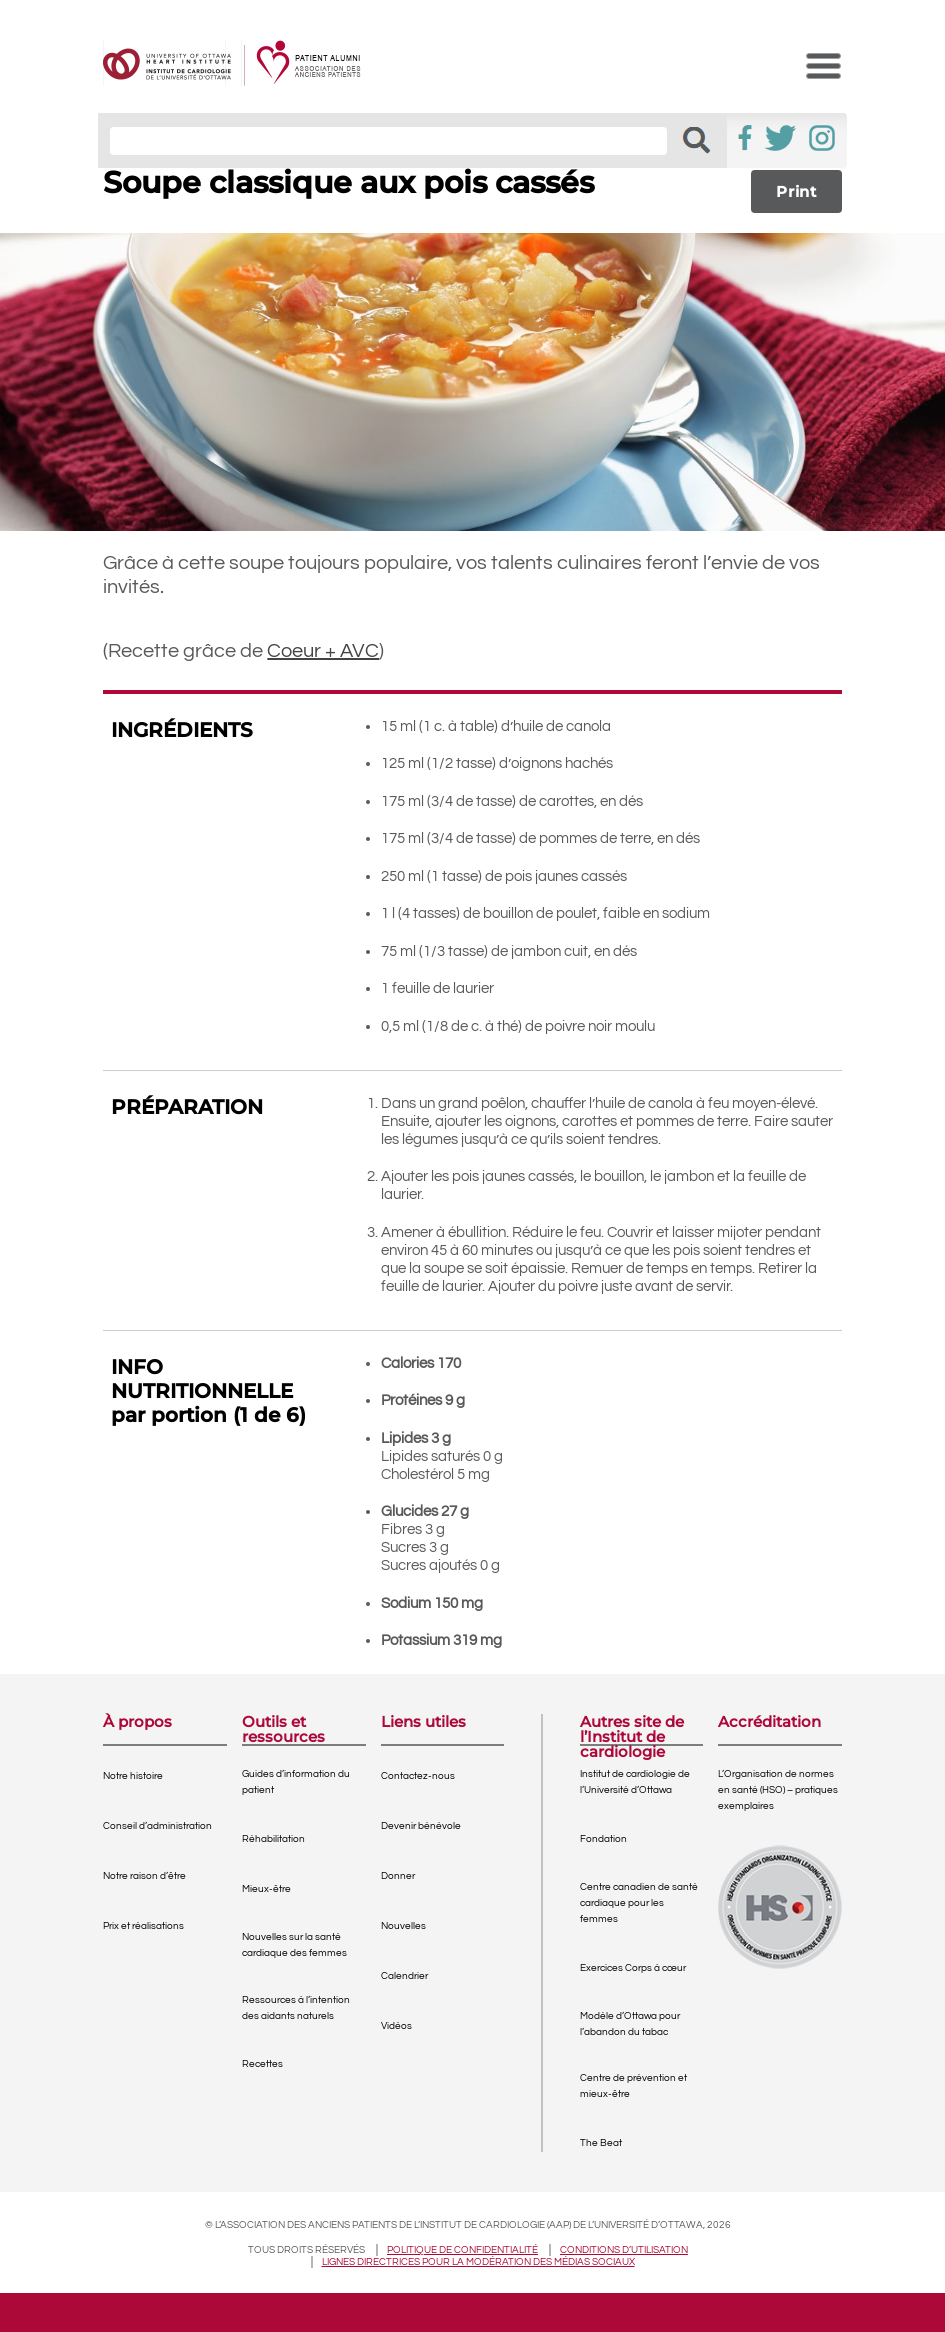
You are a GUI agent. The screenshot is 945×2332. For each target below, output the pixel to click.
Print (796, 191)
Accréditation (769, 1722)
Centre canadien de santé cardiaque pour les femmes (639, 1903)
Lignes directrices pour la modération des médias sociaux (478, 2262)
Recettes (262, 2064)
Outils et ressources (283, 1729)
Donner (398, 1876)
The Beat (601, 2143)
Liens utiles (423, 1722)
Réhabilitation (273, 1839)
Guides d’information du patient (296, 1782)
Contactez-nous (418, 1776)
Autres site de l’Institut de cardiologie (632, 1729)
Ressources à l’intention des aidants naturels (296, 2008)
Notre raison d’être (144, 1876)
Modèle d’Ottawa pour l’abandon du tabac (630, 2024)
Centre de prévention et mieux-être (633, 2086)
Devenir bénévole (421, 1826)
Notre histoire (133, 1776)
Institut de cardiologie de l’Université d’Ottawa (635, 1782)
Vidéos (396, 2026)
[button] (696, 140)
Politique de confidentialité (462, 2250)
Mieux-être (266, 1889)
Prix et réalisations (143, 1926)
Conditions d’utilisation (624, 2250)
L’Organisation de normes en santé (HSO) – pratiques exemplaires (778, 1790)
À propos (137, 1722)
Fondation (603, 1839)
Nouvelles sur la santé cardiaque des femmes (294, 1945)
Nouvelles (403, 1926)
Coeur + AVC (323, 651)
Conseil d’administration (157, 1826)
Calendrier (404, 1976)
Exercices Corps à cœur (633, 1968)
